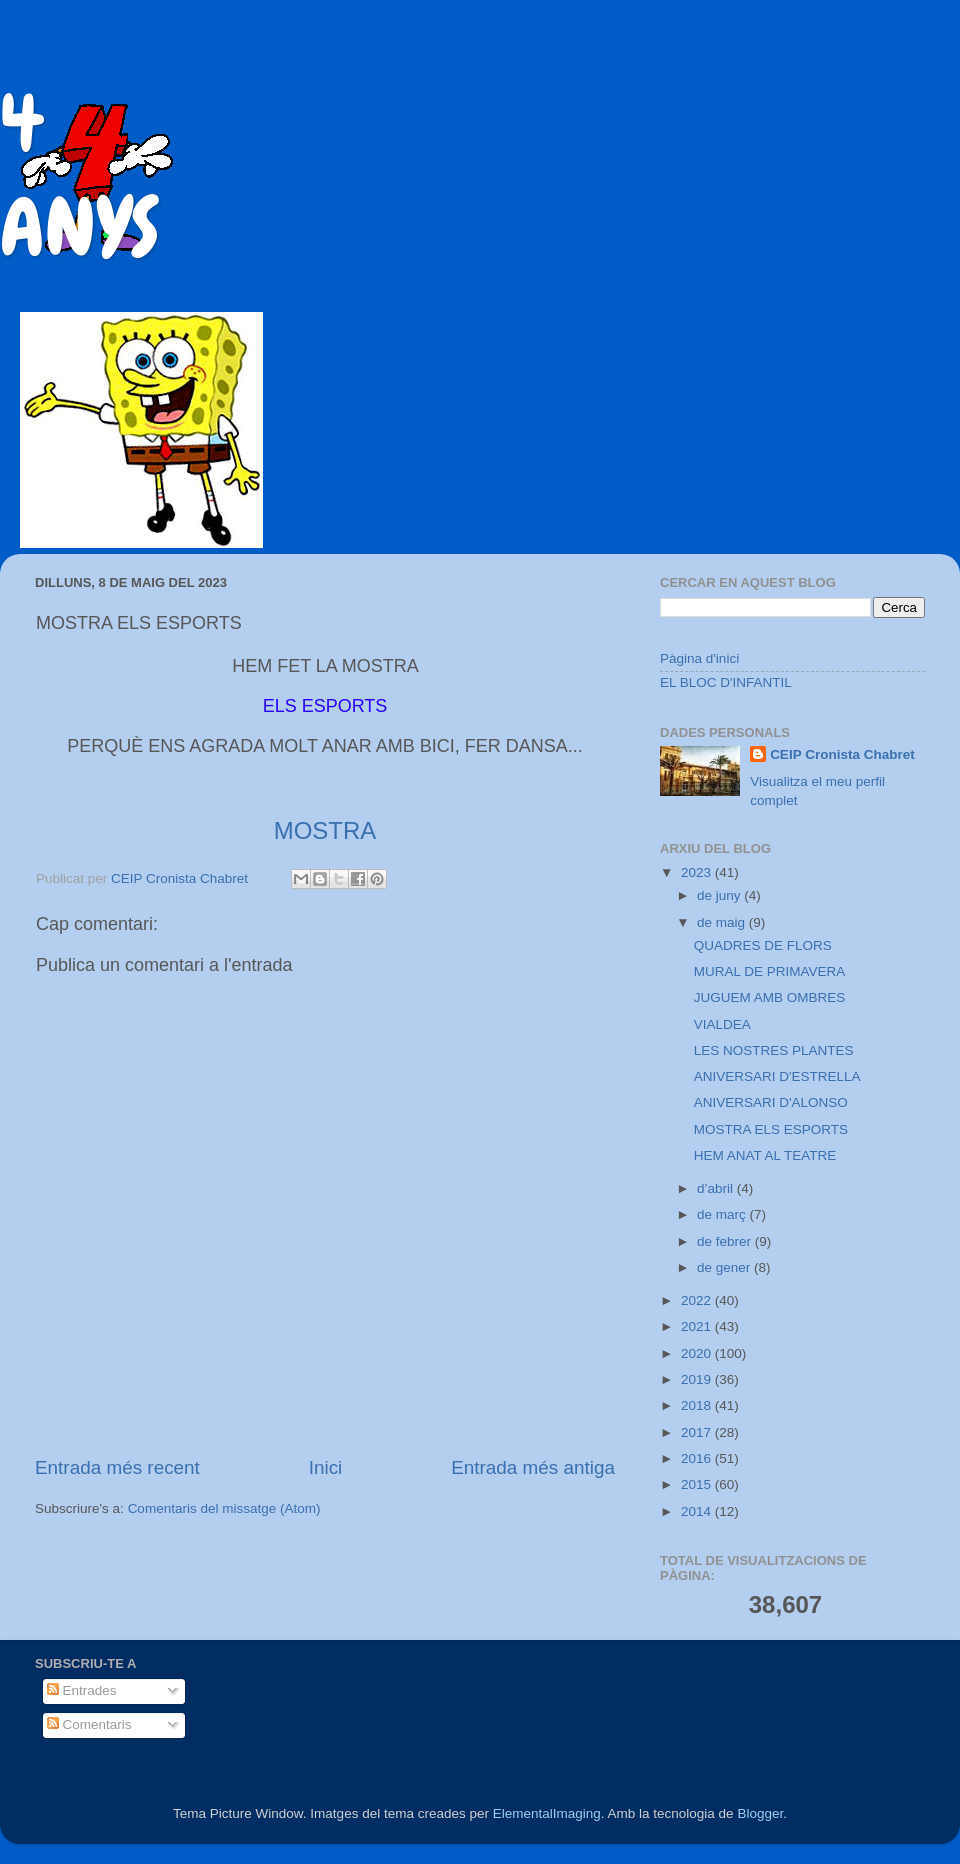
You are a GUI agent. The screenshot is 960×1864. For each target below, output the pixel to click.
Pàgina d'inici (699, 658)
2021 (698, 1326)
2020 (698, 1353)
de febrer (726, 1241)
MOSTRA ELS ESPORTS (771, 1129)
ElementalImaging (547, 1813)
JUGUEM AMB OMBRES (770, 997)
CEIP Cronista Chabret (842, 754)
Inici (326, 1467)
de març (723, 1214)
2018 (698, 1405)
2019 (698, 1379)
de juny (720, 895)
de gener (725, 1267)
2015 (698, 1484)
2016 (698, 1458)
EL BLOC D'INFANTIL (726, 682)
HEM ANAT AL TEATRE (765, 1155)
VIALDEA (722, 1024)
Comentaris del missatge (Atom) (224, 1508)
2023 (698, 872)
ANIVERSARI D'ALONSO (771, 1102)
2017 (698, 1432)
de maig (723, 922)
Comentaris (89, 1724)
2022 (698, 1300)
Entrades (82, 1690)
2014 (698, 1511)
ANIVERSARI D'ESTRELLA (777, 1076)
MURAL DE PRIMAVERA (770, 971)
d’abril (717, 1188)
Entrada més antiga (533, 1467)
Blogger (760, 1813)
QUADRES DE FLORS (763, 945)
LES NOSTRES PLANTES (774, 1050)
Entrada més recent (117, 1467)
